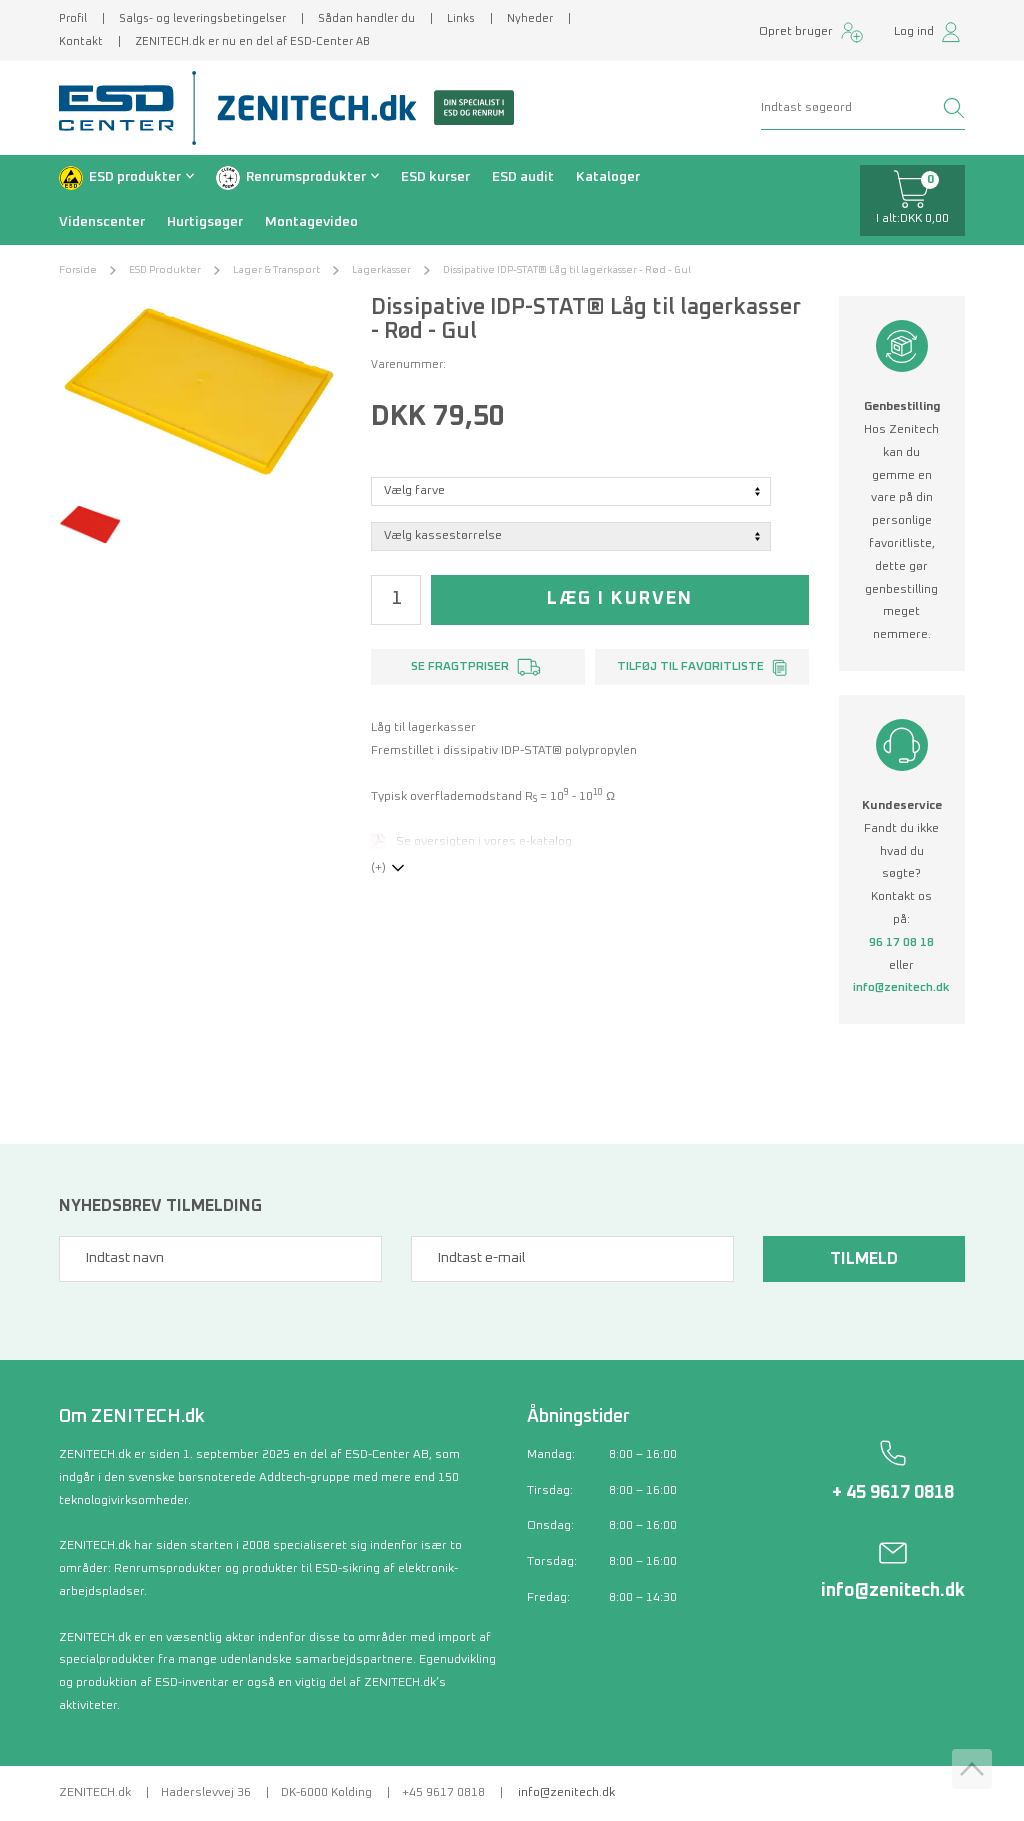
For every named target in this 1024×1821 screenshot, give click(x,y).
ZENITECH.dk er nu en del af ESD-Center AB (252, 41)
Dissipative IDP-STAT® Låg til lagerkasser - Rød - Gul (567, 270)
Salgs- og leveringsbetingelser (202, 18)
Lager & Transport (276, 270)
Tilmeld (864, 1259)
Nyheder (530, 18)
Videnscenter (102, 222)
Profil (73, 18)
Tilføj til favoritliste (690, 667)
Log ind (914, 32)
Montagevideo (311, 222)
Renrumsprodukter (306, 177)
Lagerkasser (381, 270)
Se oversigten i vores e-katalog (484, 842)
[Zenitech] (358, 108)
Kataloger (608, 177)
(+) (378, 868)
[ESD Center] (123, 108)
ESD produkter (135, 177)
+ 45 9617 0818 (893, 1493)
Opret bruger (796, 32)
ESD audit (523, 177)
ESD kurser (435, 177)
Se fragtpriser (460, 667)
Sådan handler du (366, 18)
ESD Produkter (165, 270)
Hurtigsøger (205, 222)
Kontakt (81, 41)
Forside (78, 270)
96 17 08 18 (901, 943)
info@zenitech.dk (901, 988)
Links (461, 18)
